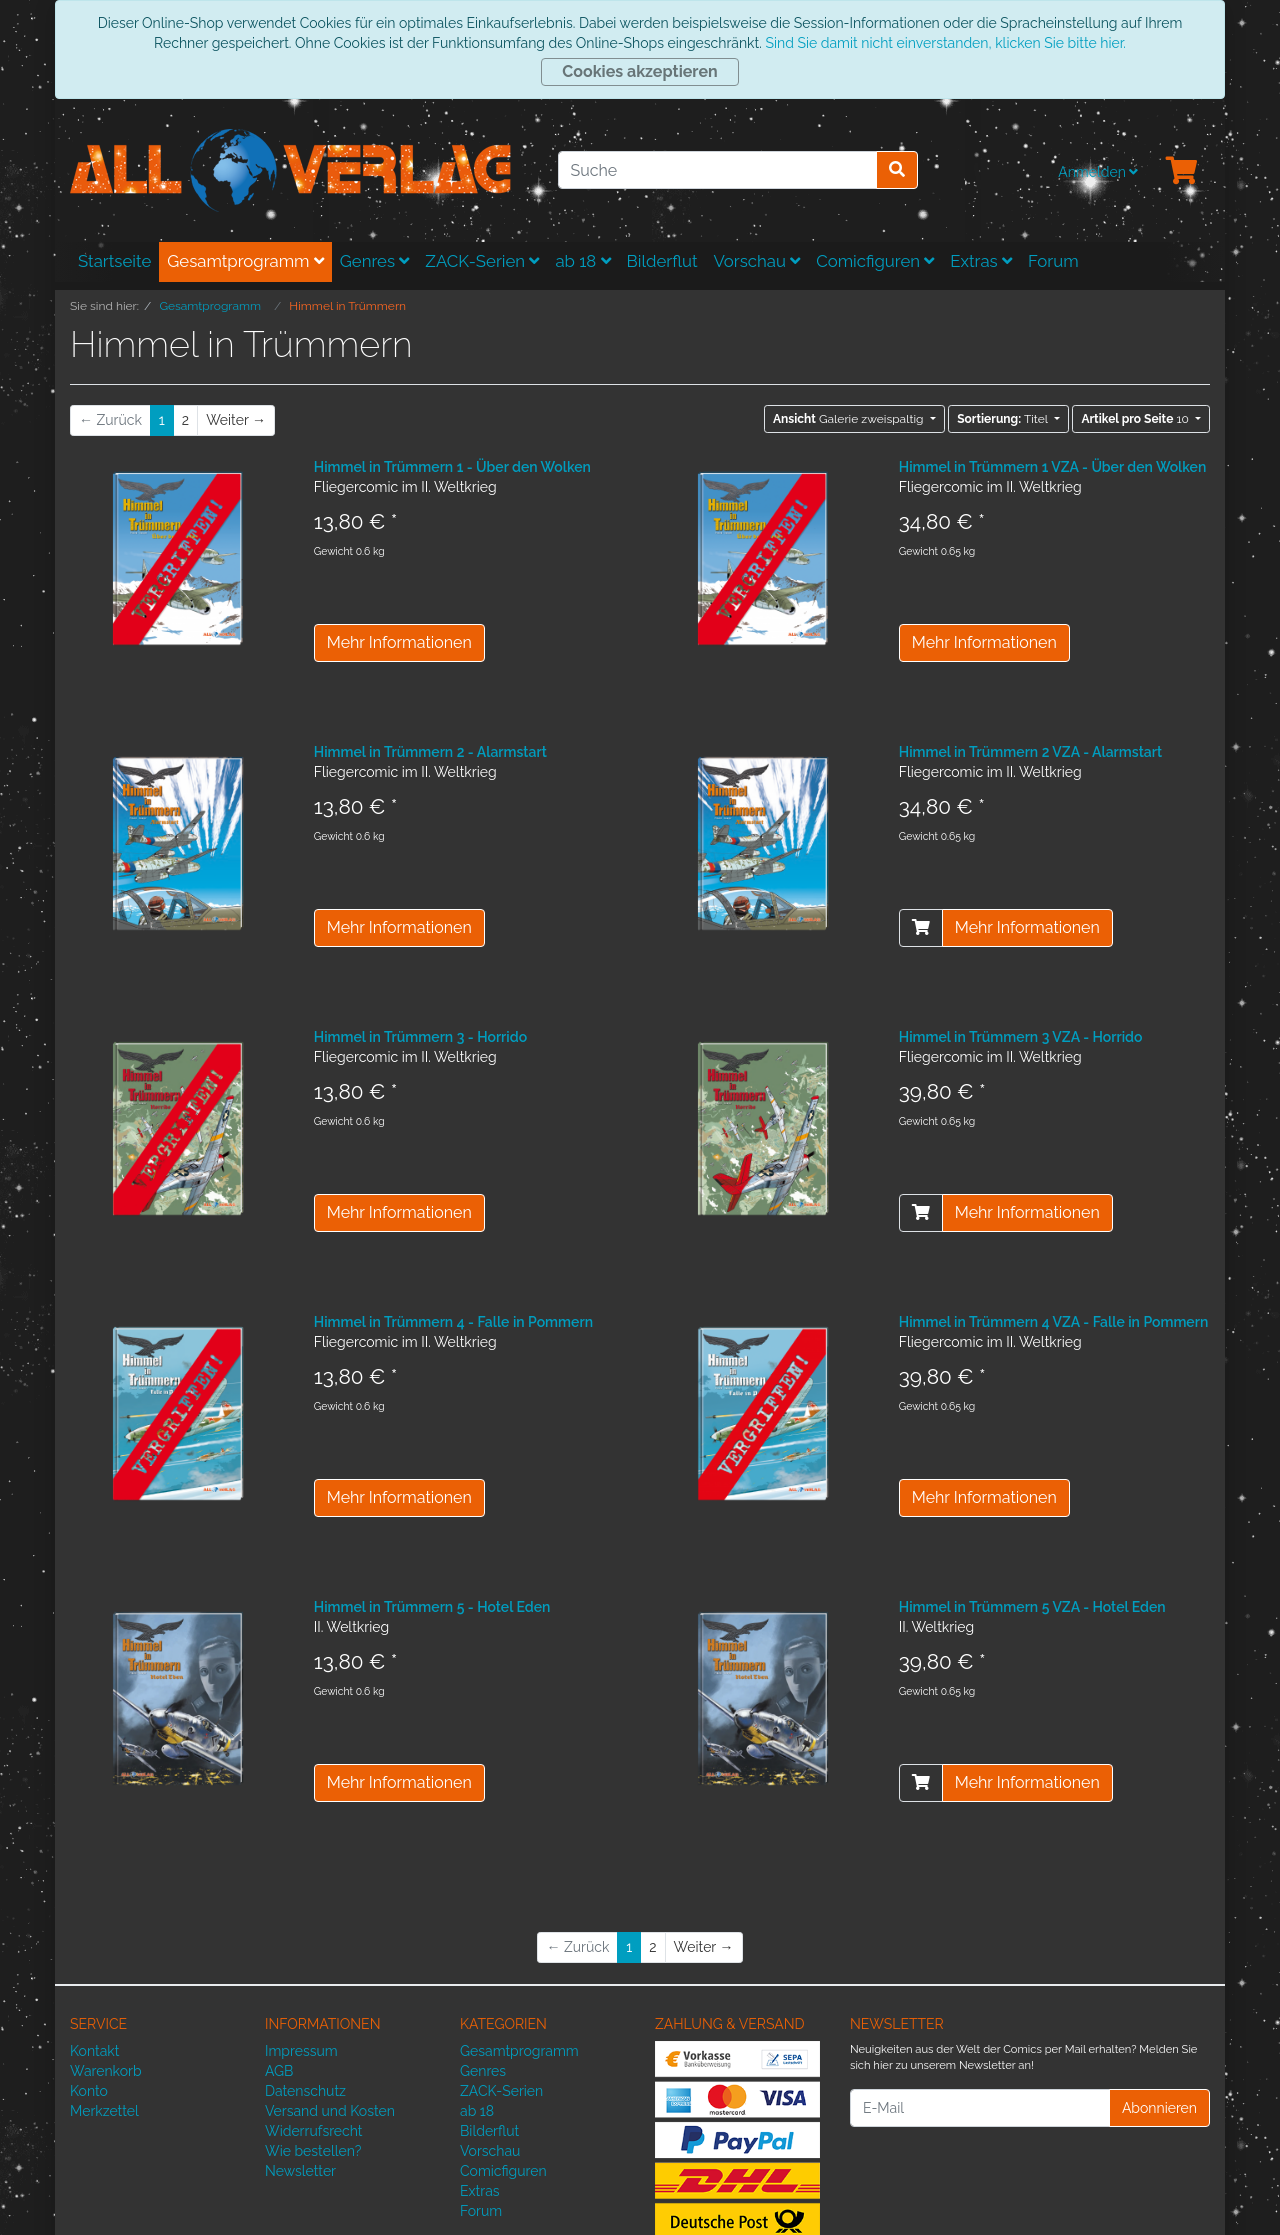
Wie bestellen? (313, 2151)
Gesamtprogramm (245, 261)
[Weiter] (236, 420)
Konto (89, 2091)
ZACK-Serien (482, 261)
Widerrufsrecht (314, 2131)
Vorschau (757, 261)
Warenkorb (106, 2071)
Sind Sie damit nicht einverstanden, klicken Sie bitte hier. (945, 43)
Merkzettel (104, 2111)
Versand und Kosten (330, 2111)
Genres (375, 261)
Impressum (301, 2051)
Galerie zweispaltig (850, 419)
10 (1136, 419)
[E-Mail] (980, 2108)
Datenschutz (305, 2091)
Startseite (114, 261)
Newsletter (300, 2171)
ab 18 (582, 261)
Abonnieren (1159, 2108)
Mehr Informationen (399, 642)
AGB (279, 2071)
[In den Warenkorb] (921, 928)
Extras (981, 261)
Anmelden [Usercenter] (1098, 172)
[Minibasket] (1182, 172)
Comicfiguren (875, 261)
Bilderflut (662, 261)
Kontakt (94, 2051)
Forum (1053, 261)
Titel (1004, 419)
